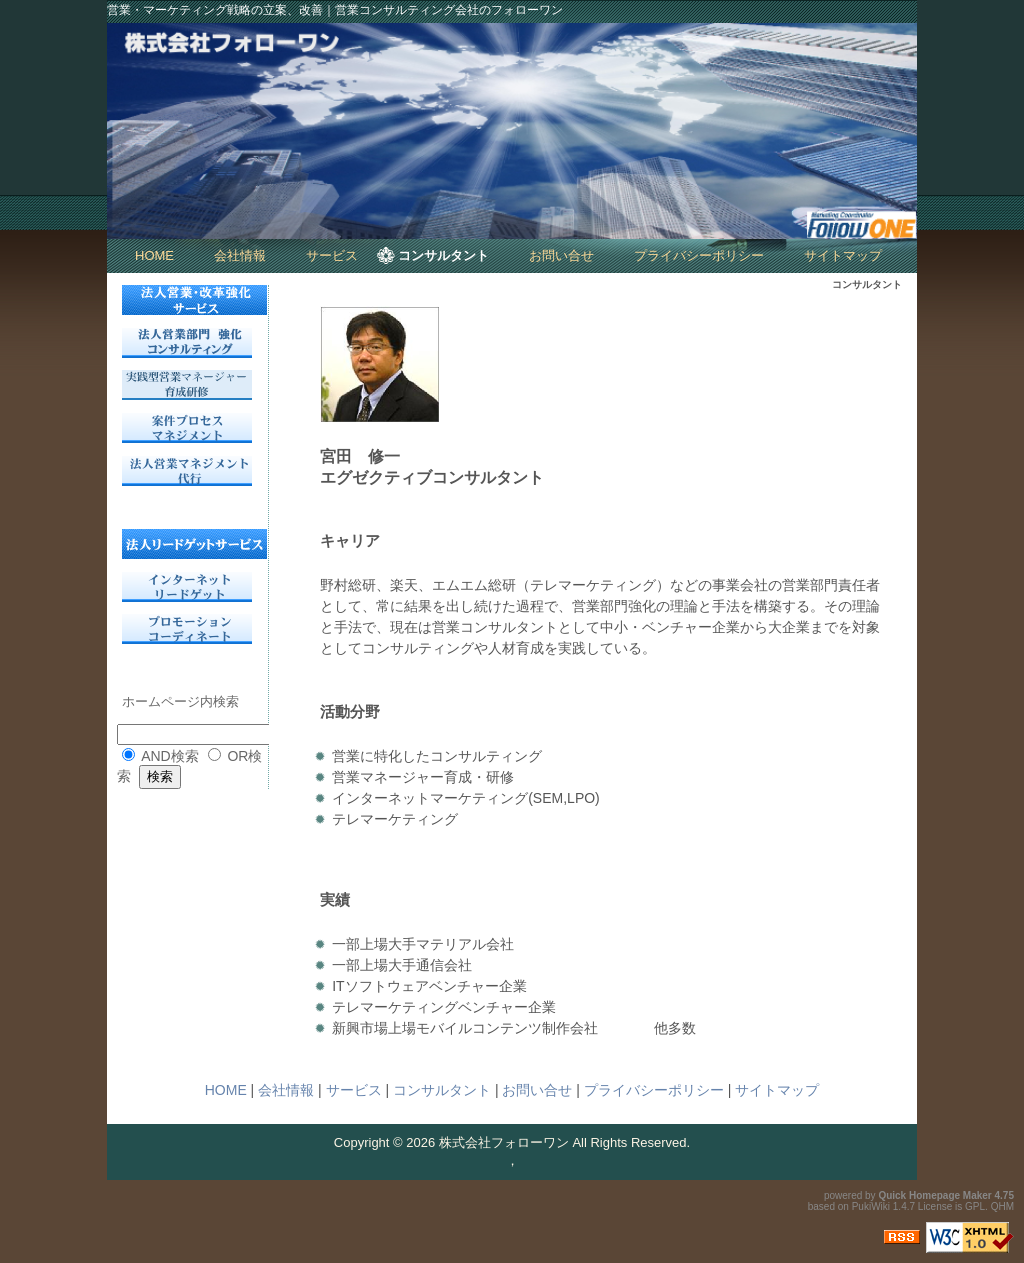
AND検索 (170, 756)
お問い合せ (561, 255)
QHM (1002, 1206)
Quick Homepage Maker (934, 1195)
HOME (154, 255)
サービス (332, 255)
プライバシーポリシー (699, 255)
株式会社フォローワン (504, 1142)
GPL (975, 1206)
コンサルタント (443, 255)
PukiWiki (871, 1206)
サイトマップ (843, 255)
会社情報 (240, 255)
